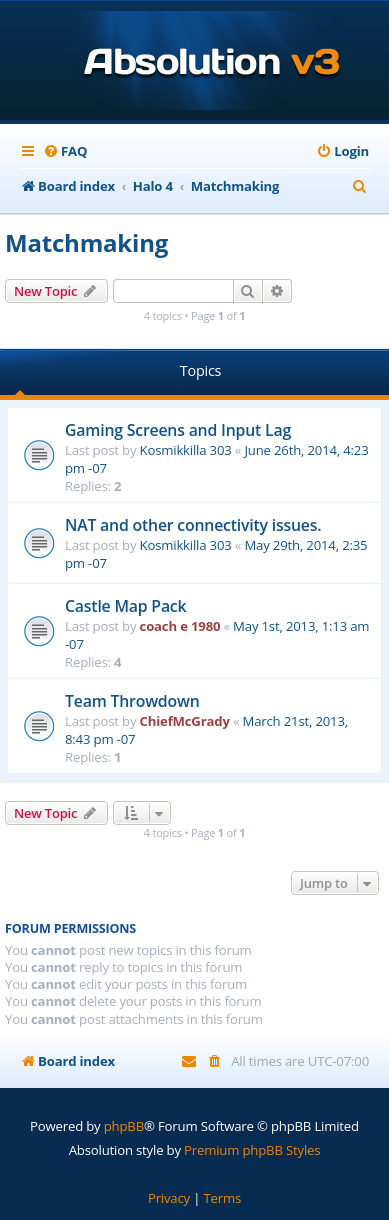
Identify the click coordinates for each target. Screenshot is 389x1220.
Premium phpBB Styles (252, 1150)
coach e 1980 (180, 626)
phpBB (124, 1126)
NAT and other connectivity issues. (193, 525)
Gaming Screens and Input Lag (178, 430)
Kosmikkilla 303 (186, 450)
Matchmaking (86, 242)
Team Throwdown (132, 701)
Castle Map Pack (125, 606)
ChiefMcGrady (185, 721)
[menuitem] (65, 151)
